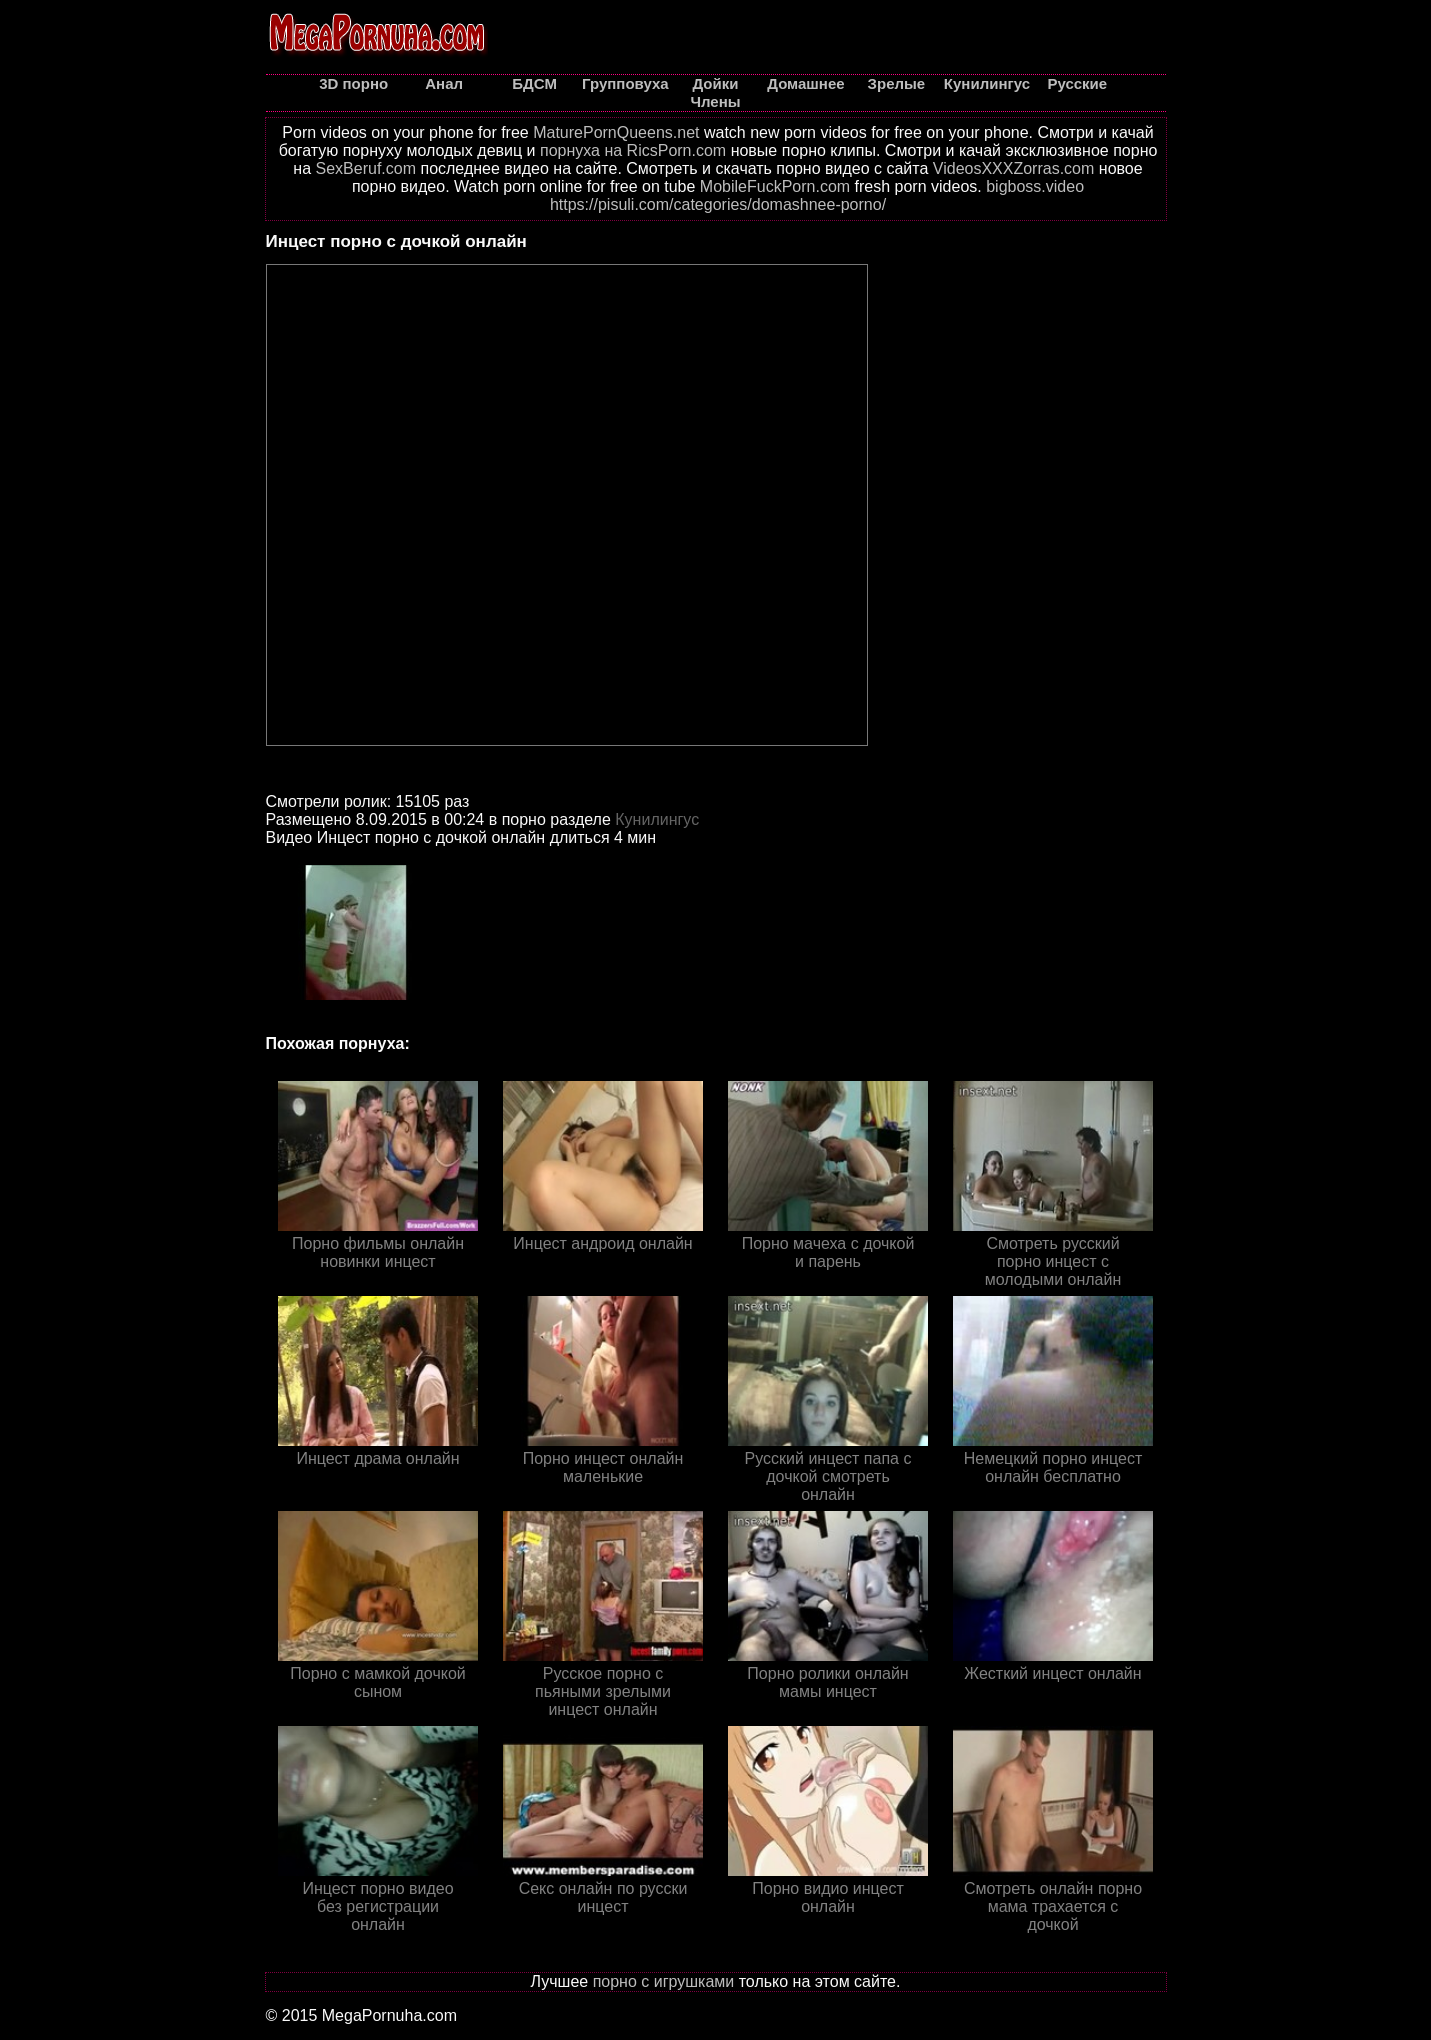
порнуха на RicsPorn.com (633, 150)
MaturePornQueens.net (616, 132)
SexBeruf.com (366, 168)
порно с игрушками (664, 1981)
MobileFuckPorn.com (775, 186)
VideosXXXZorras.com (1014, 168)
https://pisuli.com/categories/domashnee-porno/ (718, 204)
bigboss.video (1035, 186)
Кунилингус (657, 819)
